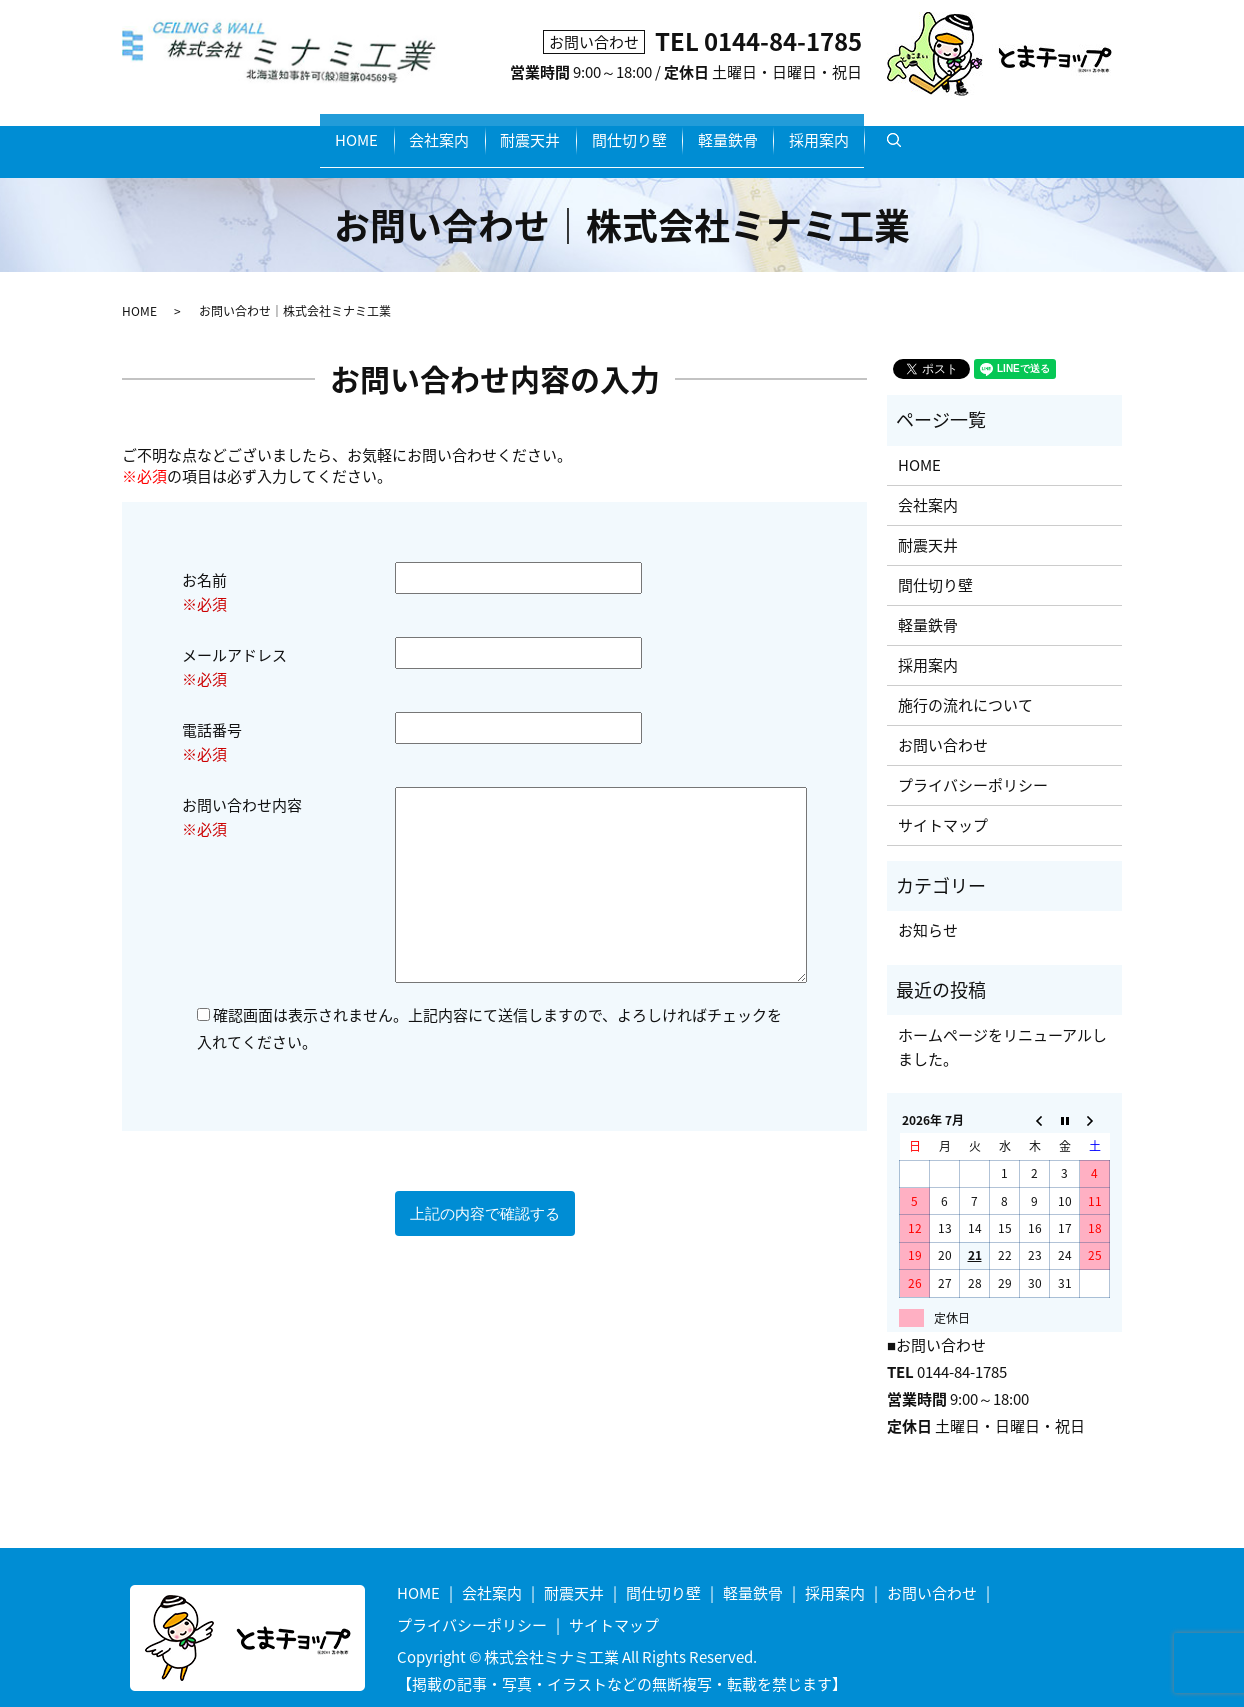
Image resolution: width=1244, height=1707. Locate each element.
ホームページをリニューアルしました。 (1002, 1026)
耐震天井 (516, 130)
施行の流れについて (965, 684)
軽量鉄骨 (771, 130)
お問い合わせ (943, 724)
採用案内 (891, 130)
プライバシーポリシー (973, 764)
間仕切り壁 (643, 130)
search (996, 131)
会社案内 (396, 130)
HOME (284, 130)
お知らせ (928, 910)
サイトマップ (943, 804)
